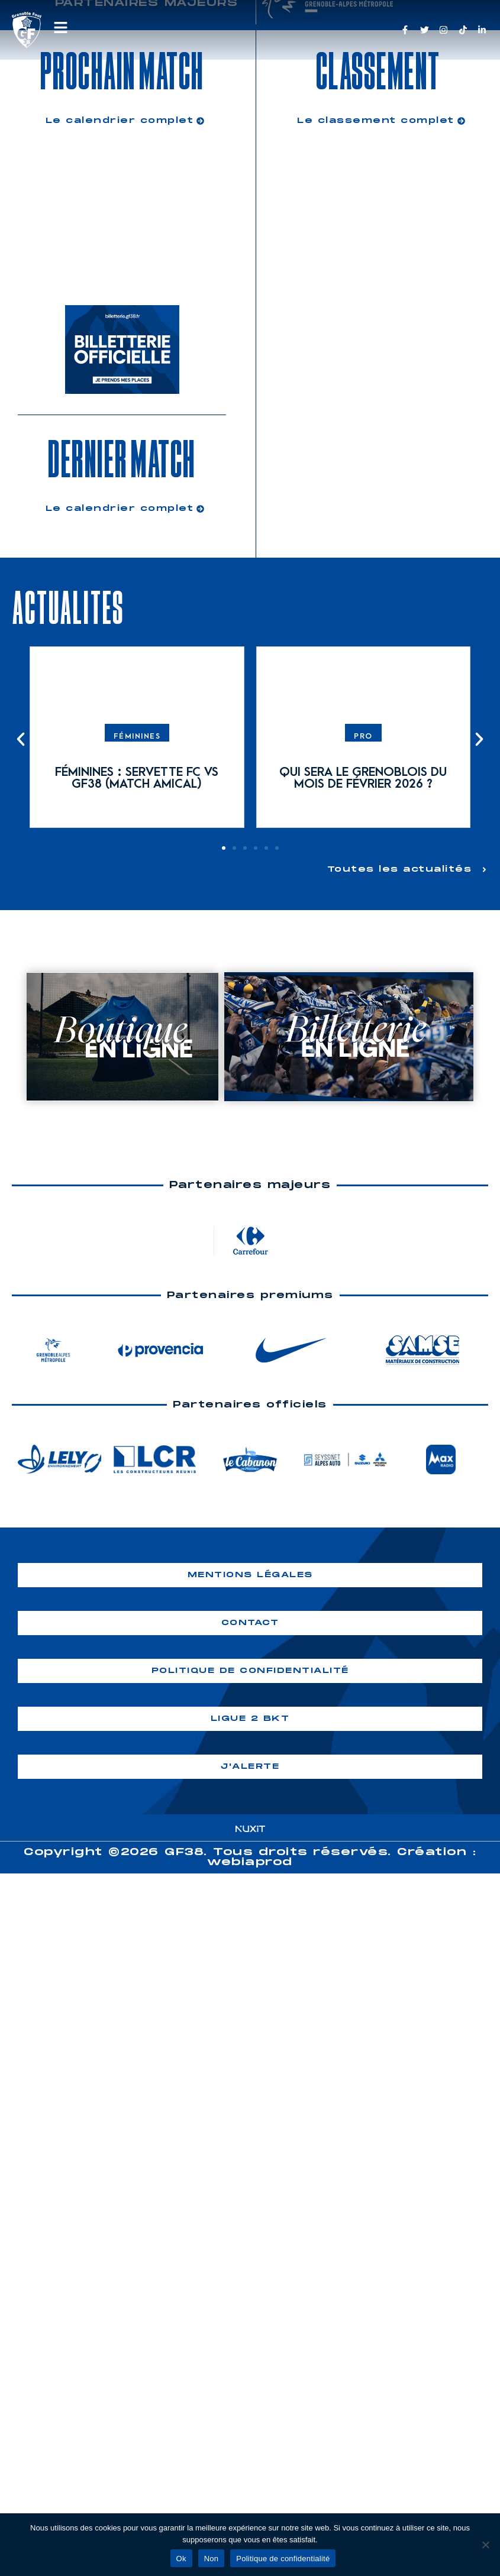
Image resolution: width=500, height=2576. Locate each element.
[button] (21, 739)
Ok (181, 2558)
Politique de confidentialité (283, 2558)
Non (211, 2558)
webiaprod (250, 1861)
